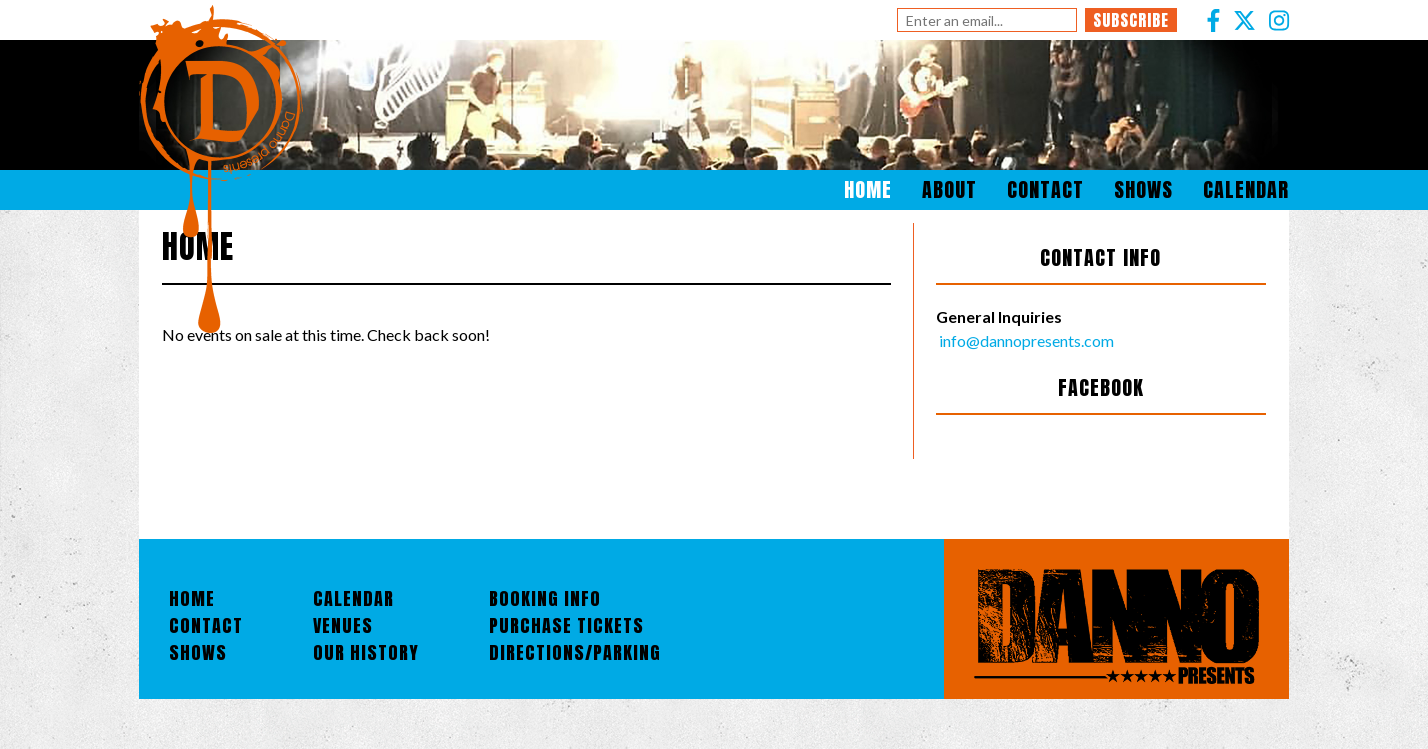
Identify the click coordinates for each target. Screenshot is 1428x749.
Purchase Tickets (566, 625)
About (949, 189)
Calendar (1246, 189)
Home (868, 189)
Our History (366, 652)
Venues (343, 625)
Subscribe (1131, 20)
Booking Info (545, 598)
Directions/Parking (575, 652)
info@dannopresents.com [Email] (1025, 340)
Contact (1045, 189)
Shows (1143, 189)
